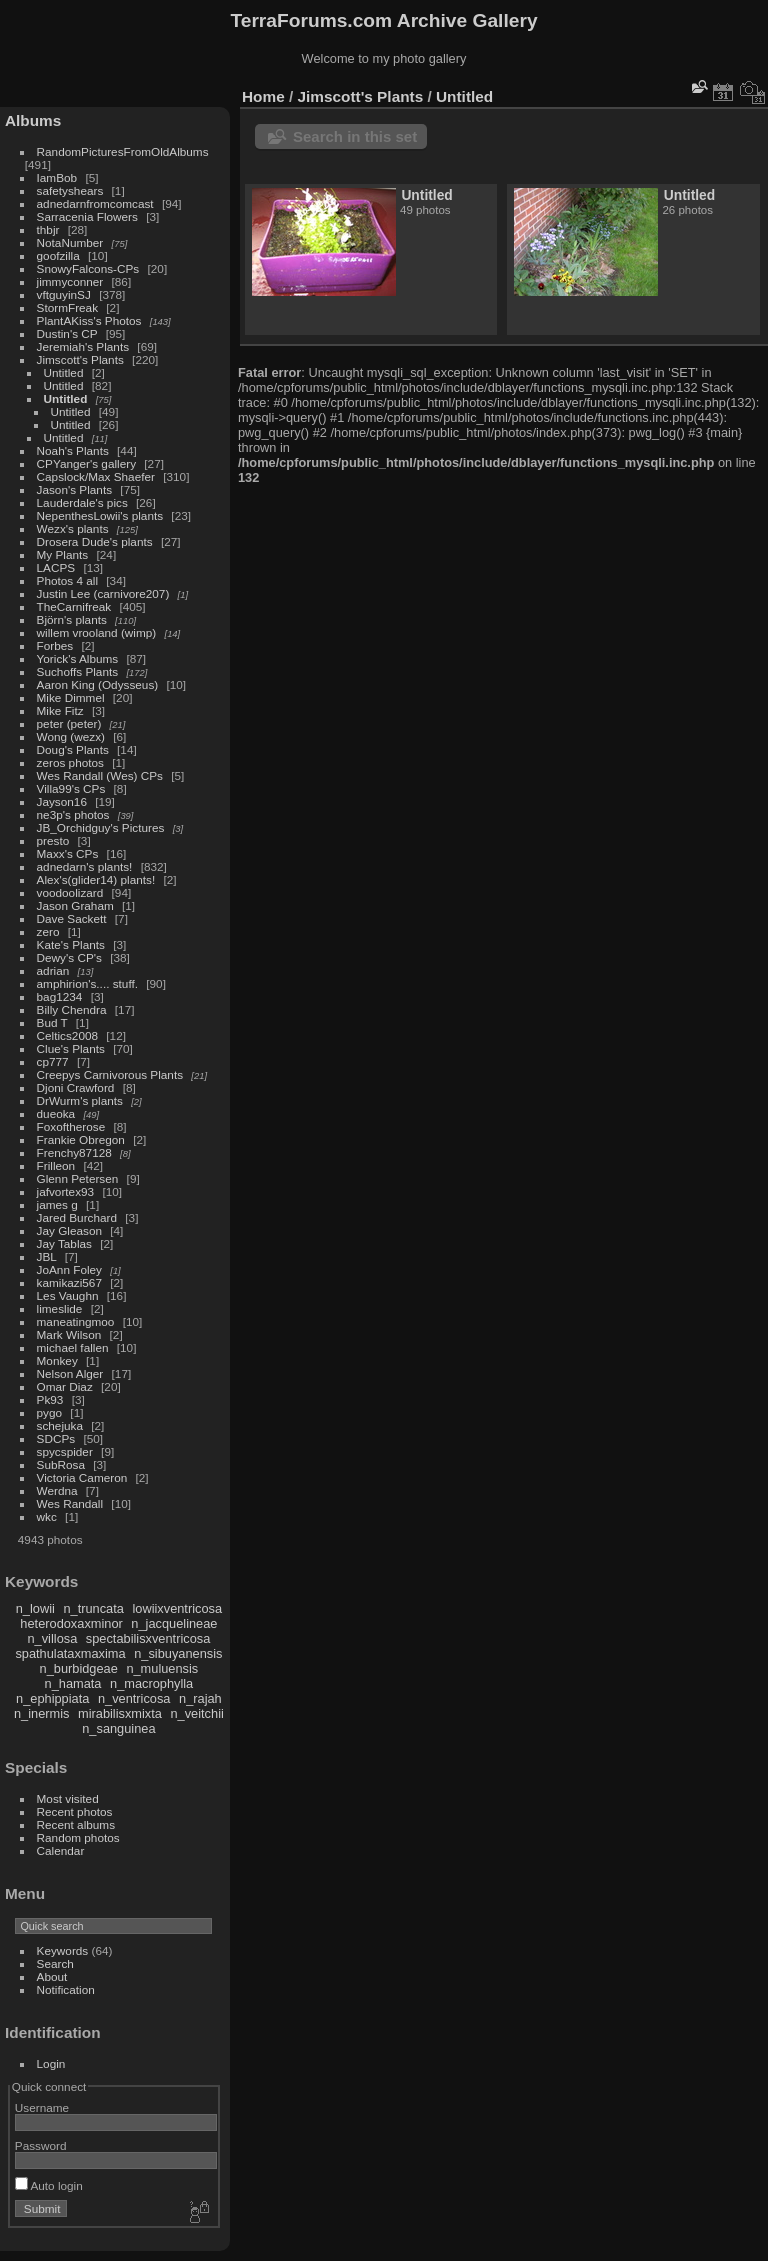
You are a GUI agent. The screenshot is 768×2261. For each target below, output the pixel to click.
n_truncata (93, 1608)
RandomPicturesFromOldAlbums (123, 151)
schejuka (60, 1425)
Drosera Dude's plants (95, 541)
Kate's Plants (71, 944)
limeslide (60, 1308)
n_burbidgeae (79, 1668)
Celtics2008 (67, 1035)
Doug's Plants (73, 749)
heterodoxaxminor (71, 1623)
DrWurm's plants (80, 1100)
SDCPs (56, 1438)
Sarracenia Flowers (87, 216)
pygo (50, 1412)
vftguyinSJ (64, 294)
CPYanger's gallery (86, 463)
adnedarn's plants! (85, 866)
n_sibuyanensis (178, 1653)
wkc (47, 1516)
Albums (33, 120)
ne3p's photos (73, 814)
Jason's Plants (75, 489)
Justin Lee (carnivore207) (103, 593)
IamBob (57, 177)
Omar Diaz (65, 1386)
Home (263, 96)
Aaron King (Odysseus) (98, 684)
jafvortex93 (66, 1191)
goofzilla (58, 255)
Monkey (57, 1360)
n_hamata (73, 1683)
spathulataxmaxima (70, 1653)
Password (41, 2145)
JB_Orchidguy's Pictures (101, 827)
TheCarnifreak (74, 606)
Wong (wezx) (71, 736)
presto (53, 840)
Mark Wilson (69, 1334)
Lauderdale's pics (82, 502)
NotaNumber (70, 242)
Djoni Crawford (76, 1087)
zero (48, 931)
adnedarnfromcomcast (95, 203)
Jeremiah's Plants (83, 346)
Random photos (78, 1837)
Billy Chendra (72, 1009)
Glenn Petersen (78, 1178)
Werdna (57, 1490)
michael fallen (73, 1347)
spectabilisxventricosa (148, 1638)
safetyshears (70, 190)
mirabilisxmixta (120, 1713)
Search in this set (355, 136)
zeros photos (70, 762)
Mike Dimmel (71, 697)
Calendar (61, 1850)
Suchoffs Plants (78, 671)
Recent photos (75, 1811)
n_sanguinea (118, 1728)
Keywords (63, 1950)
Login (51, 2063)
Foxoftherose (71, 1126)
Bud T (52, 1022)
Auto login (49, 2185)
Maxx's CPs (68, 853)
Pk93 (50, 1399)
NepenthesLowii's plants (100, 515)
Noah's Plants (73, 450)
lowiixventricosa (177, 1608)
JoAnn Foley (69, 1269)
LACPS (56, 567)
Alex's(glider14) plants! (96, 879)
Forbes (55, 645)
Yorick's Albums (78, 658)
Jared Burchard (77, 1217)
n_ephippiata (52, 1698)
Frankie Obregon (81, 1139)
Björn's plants (72, 619)
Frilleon (56, 1165)
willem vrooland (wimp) (97, 632)
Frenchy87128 (74, 1152)
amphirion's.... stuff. (87, 983)
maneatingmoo (76, 1321)
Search (55, 1963)
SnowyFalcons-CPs (88, 268)
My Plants (63, 554)
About (52, 1976)
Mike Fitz (60, 710)
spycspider (65, 1451)
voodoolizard (70, 892)
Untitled (64, 372)
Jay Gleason (69, 1230)
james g (57, 1204)
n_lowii (35, 1608)
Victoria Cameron (82, 1477)
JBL (47, 1256)
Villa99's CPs (71, 788)
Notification (66, 1989)
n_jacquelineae (174, 1623)
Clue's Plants (71, 1048)
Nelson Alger (70, 1373)
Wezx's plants (73, 528)
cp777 (53, 1061)
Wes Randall (70, 1503)
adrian (53, 970)
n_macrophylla (151, 1683)
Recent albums (76, 1824)
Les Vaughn (68, 1295)
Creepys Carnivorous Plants (110, 1074)
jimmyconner (70, 281)
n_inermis (41, 1713)
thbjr (48, 229)
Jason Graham (75, 905)
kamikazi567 (69, 1282)
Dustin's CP (67, 333)
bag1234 (60, 996)
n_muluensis (162, 1668)
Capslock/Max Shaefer (96, 476)
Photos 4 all (67, 580)
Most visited (68, 1798)
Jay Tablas (64, 1243)
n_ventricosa (134, 1698)
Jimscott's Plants (80, 359)
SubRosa (61, 1464)
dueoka (56, 1113)
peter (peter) (69, 723)
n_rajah (200, 1698)
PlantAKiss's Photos (89, 320)
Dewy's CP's (69, 957)
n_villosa (52, 1638)
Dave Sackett (72, 918)
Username (42, 2107)
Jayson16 (62, 801)
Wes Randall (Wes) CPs (100, 775)
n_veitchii (196, 1713)
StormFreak (67, 307)
